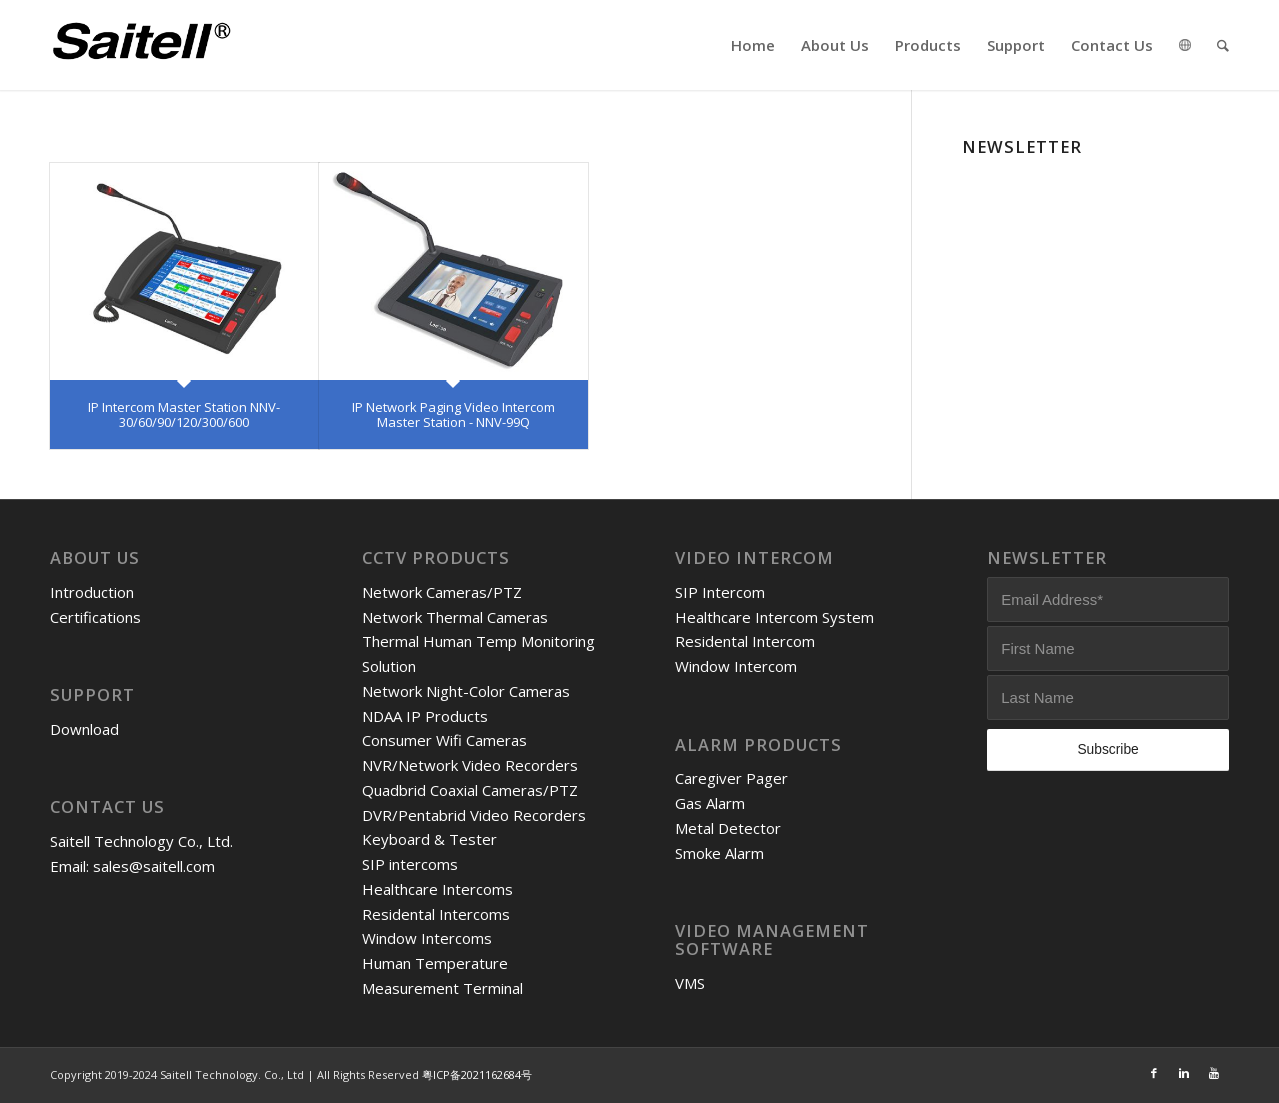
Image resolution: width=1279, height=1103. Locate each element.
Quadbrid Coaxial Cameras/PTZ (470, 790)
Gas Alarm (710, 803)
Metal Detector (728, 828)
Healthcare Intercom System (774, 617)
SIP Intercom (720, 592)
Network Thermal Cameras (455, 617)
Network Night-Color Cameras (466, 691)
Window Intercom (736, 666)
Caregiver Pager (731, 778)
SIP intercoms (410, 864)
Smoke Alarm (719, 853)
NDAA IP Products (425, 716)
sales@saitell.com (154, 866)
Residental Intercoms (436, 914)
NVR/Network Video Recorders (470, 765)
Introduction (92, 592)
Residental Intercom (745, 641)
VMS (690, 983)
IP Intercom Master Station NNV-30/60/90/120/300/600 (184, 414)
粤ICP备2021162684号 (477, 1074)
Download (84, 729)
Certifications (95, 617)
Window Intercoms (427, 938)
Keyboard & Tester (429, 839)
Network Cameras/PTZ (442, 592)
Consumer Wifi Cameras (444, 740)
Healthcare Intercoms (437, 889)
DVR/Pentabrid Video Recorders (474, 815)
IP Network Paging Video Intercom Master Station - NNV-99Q (453, 414)
